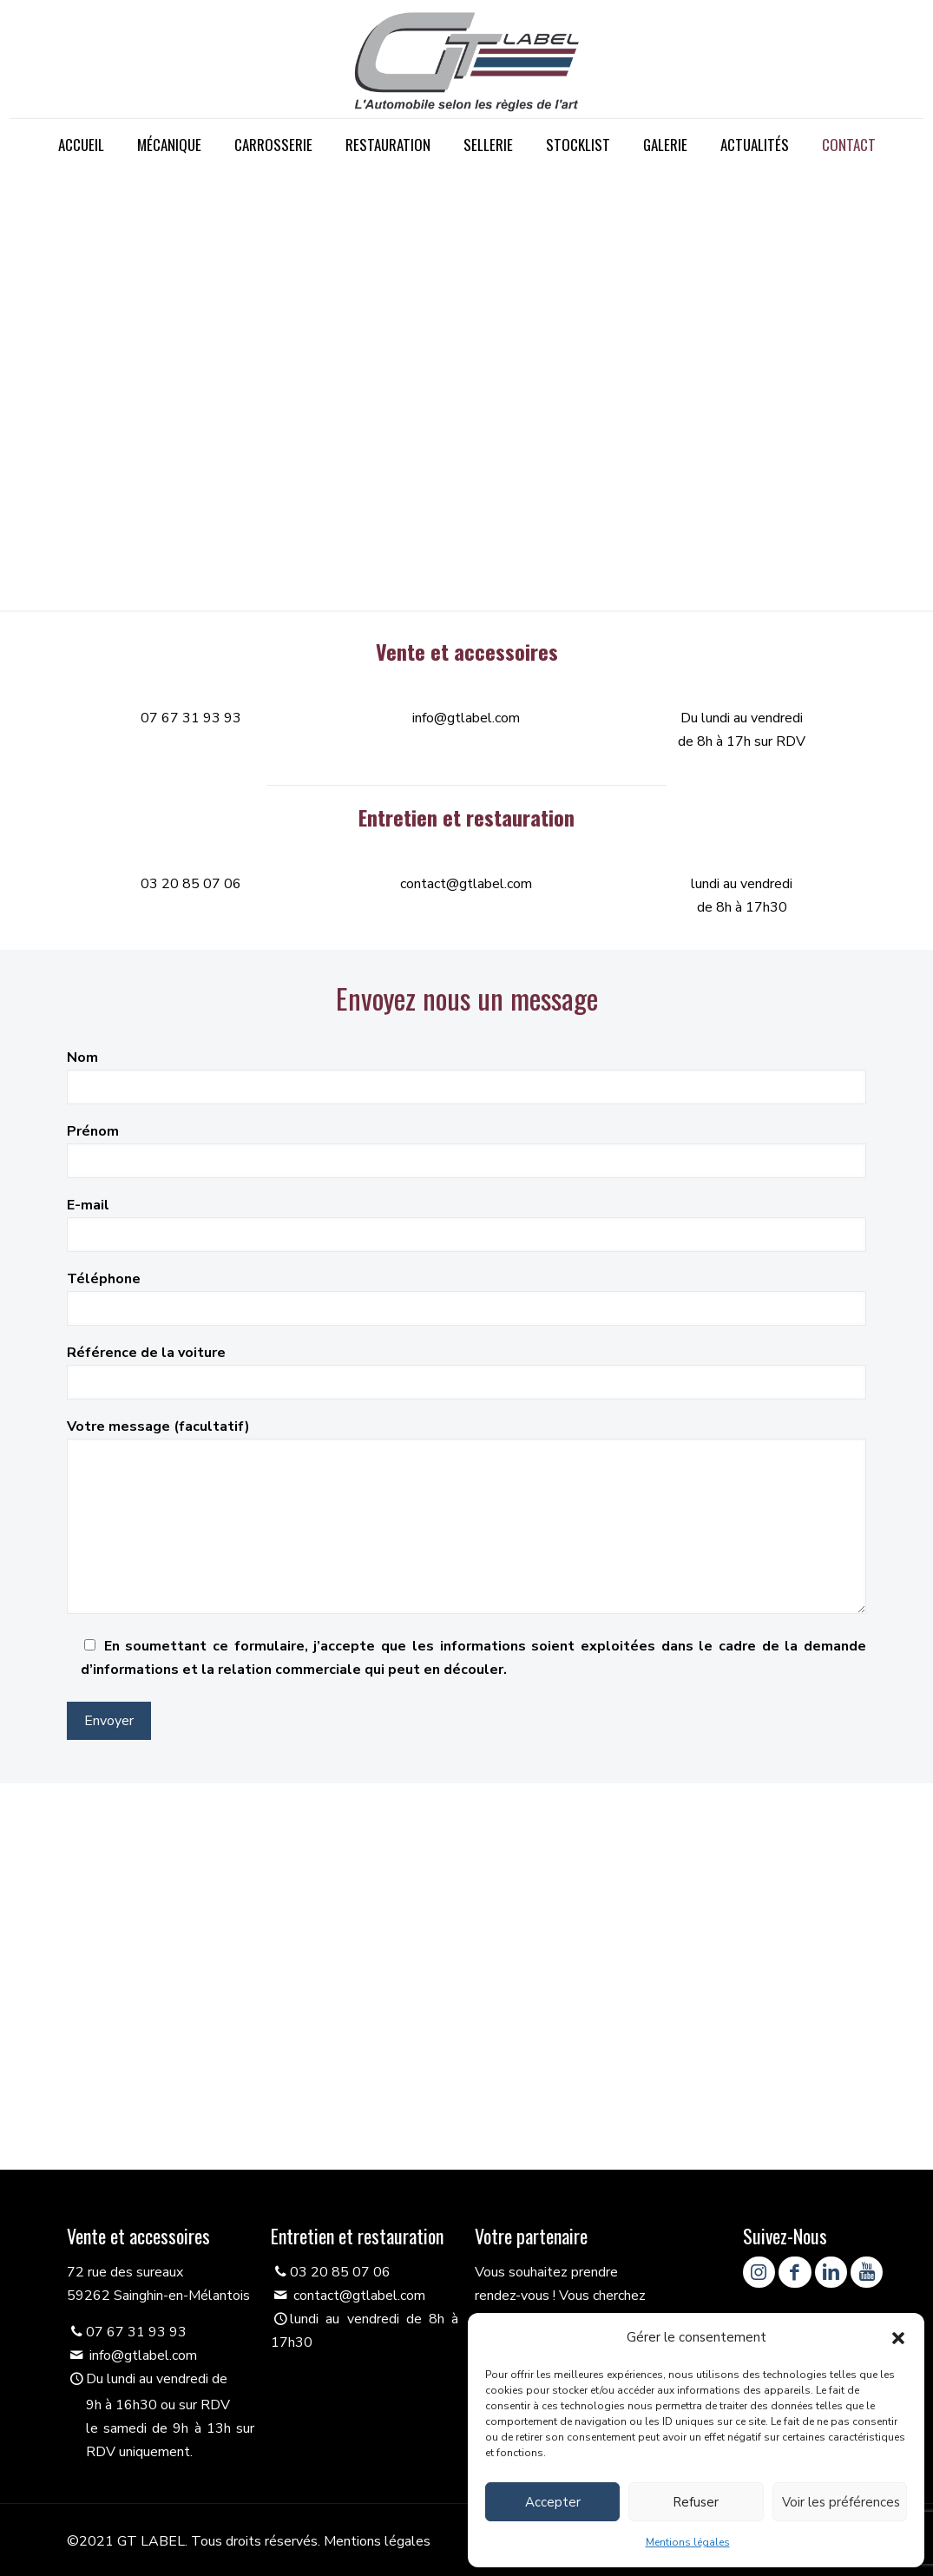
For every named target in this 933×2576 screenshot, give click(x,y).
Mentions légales (688, 2542)
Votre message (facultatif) (466, 1515)
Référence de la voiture (466, 1371)
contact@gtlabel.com (466, 883)
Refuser (696, 2502)
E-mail (466, 1224)
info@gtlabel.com (466, 718)
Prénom (466, 1150)
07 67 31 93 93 (191, 718)
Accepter (553, 2502)
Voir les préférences (841, 2502)
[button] (898, 2338)
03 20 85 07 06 (191, 883)
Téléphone (466, 1297)
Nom (466, 1076)
